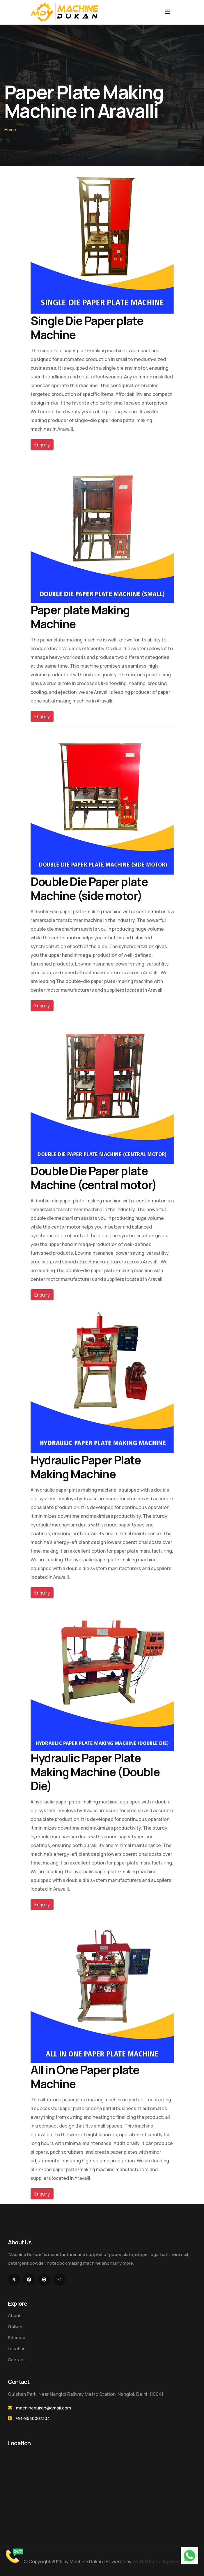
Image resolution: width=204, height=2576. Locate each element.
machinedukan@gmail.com (43, 2408)
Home (10, 129)
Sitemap (16, 2337)
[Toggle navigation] (168, 12)
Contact (16, 2360)
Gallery (15, 2326)
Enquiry (42, 444)
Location (17, 2349)
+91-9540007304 (32, 2418)
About (14, 2315)
